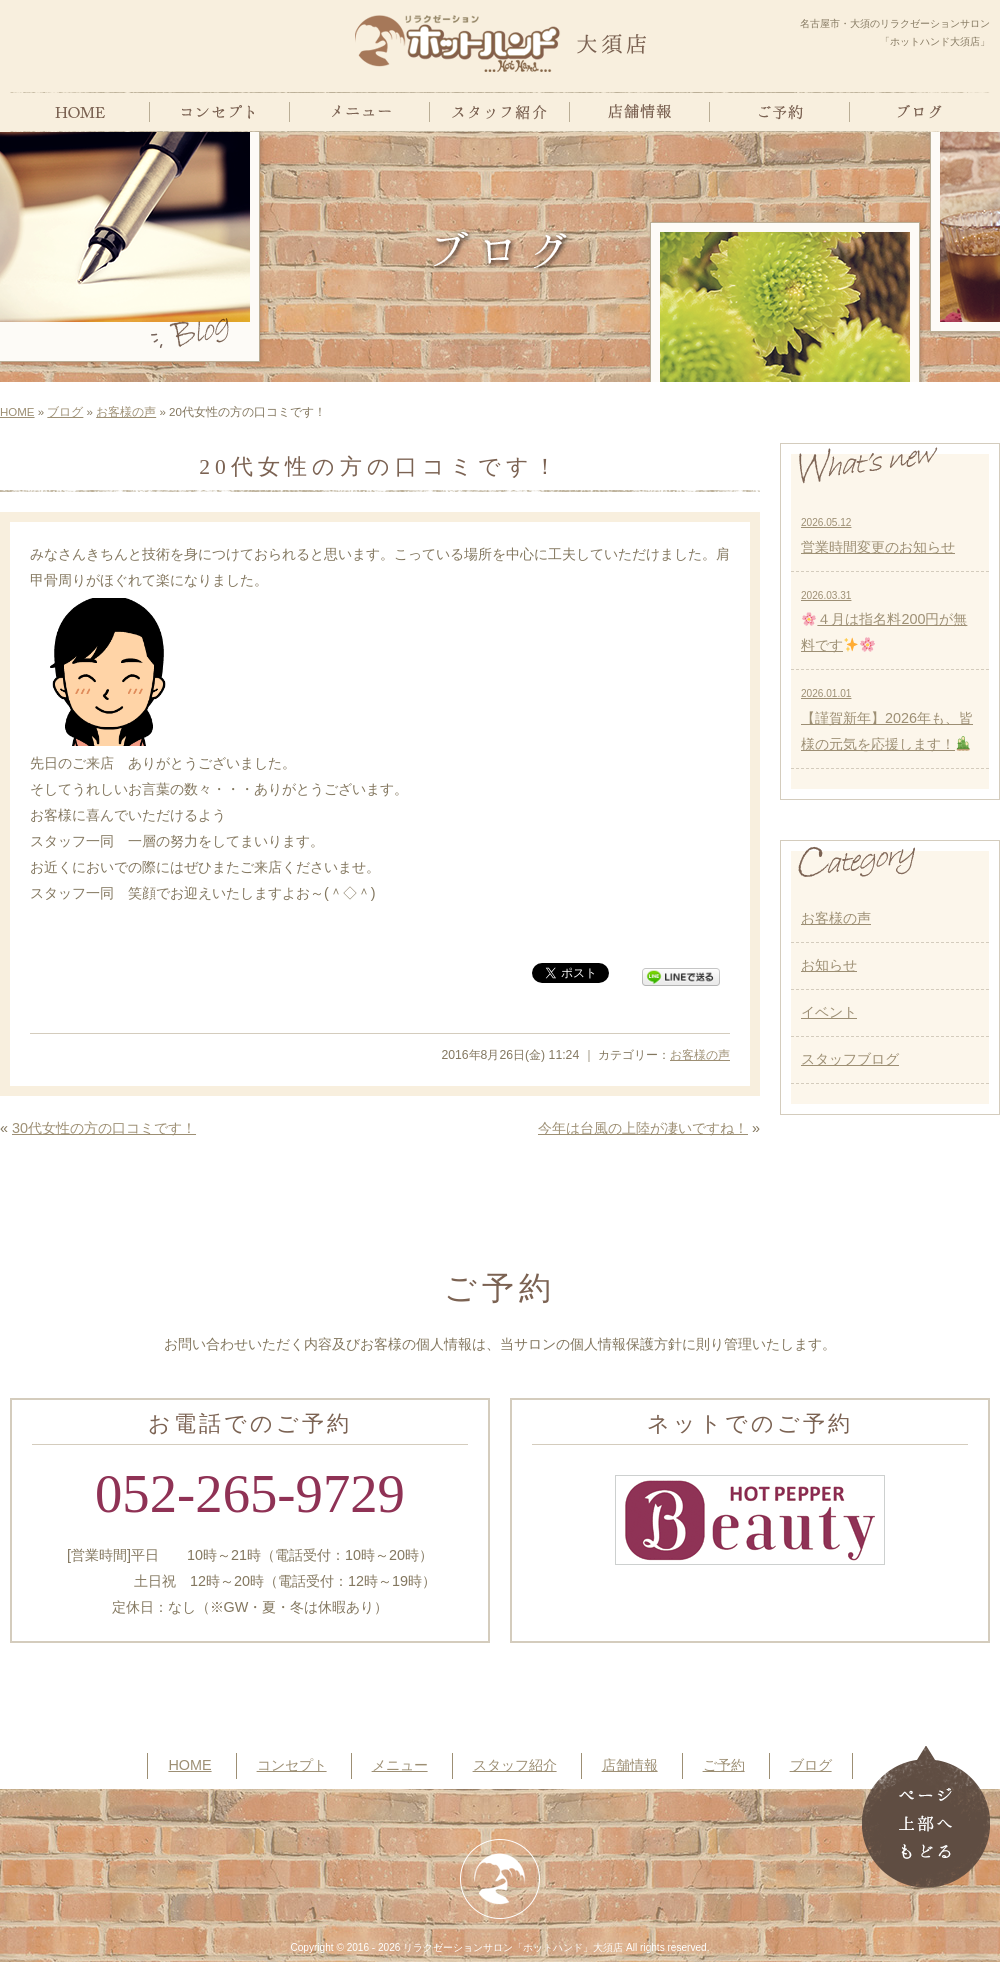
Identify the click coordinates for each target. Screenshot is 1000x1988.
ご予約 (724, 1765)
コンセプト (292, 1765)
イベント (829, 1012)
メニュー (400, 1765)
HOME (17, 412)
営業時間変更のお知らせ (878, 536)
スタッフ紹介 (515, 1765)
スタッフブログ (850, 1059)
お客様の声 (126, 412)
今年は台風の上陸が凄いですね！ (643, 1128)
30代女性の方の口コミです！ (104, 1128)
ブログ (65, 412)
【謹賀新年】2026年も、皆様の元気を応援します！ (887, 720)
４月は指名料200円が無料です (884, 622)
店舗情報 (630, 1765)
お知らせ (829, 965)
